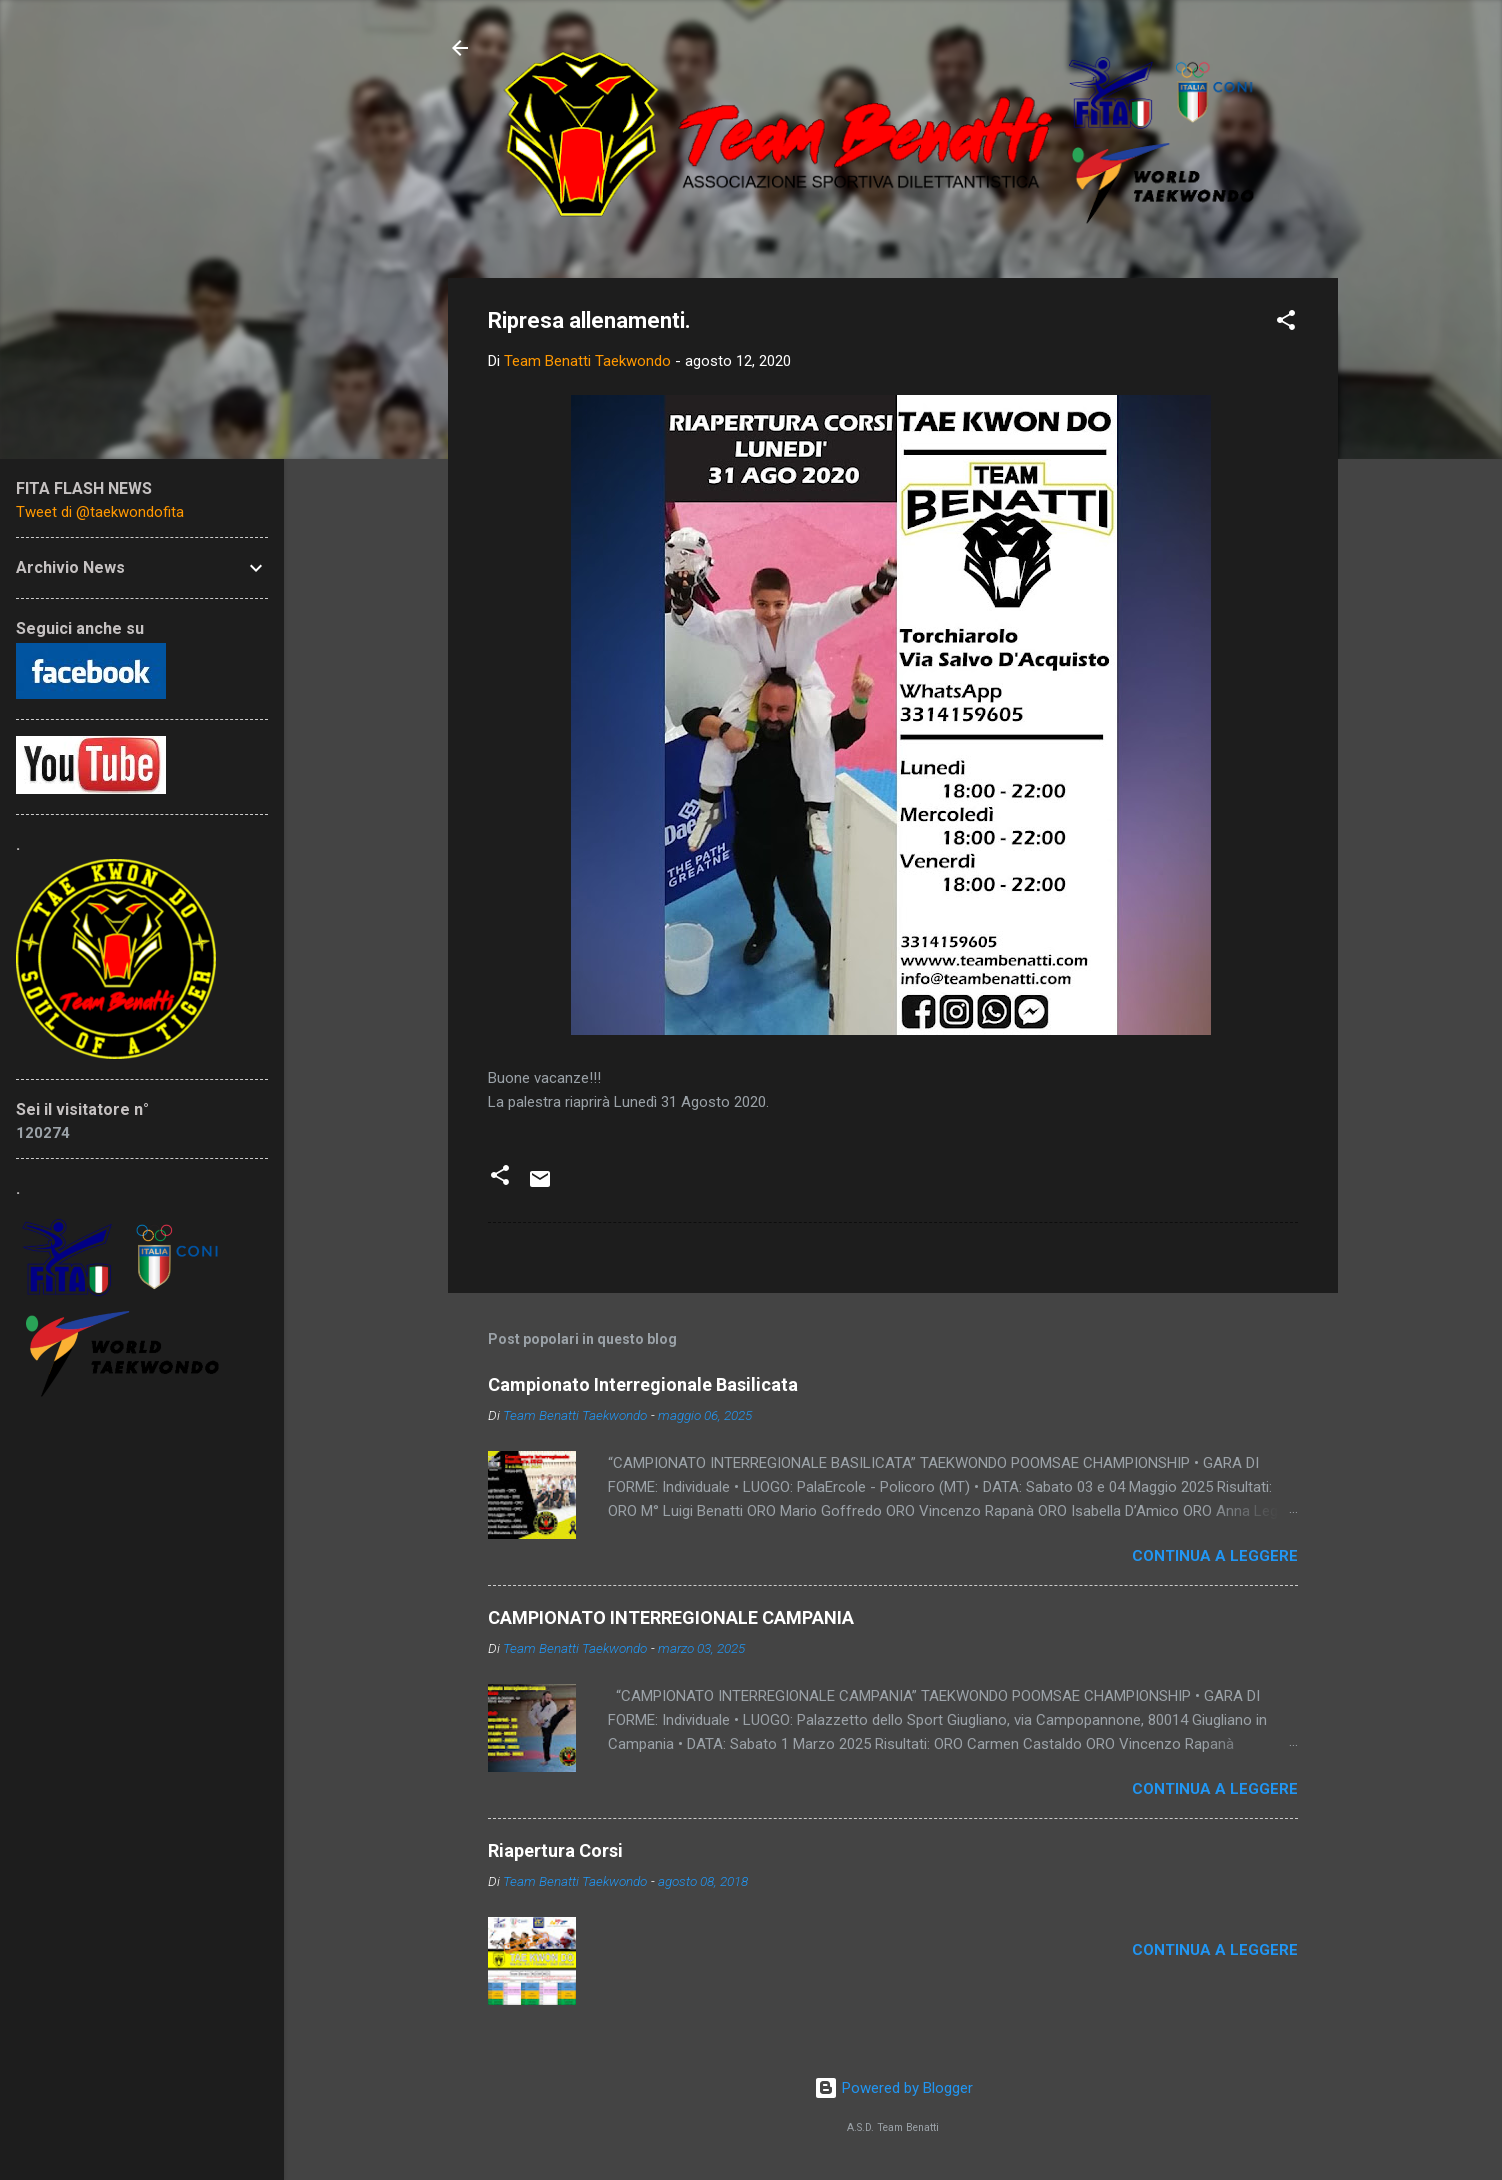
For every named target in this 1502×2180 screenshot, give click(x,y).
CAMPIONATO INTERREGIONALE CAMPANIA (671, 1617)
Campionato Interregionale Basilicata (643, 1384)
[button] (1286, 323)
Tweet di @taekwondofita (100, 512)
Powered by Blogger (893, 2088)
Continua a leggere (1215, 1556)
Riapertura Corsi (555, 1850)
